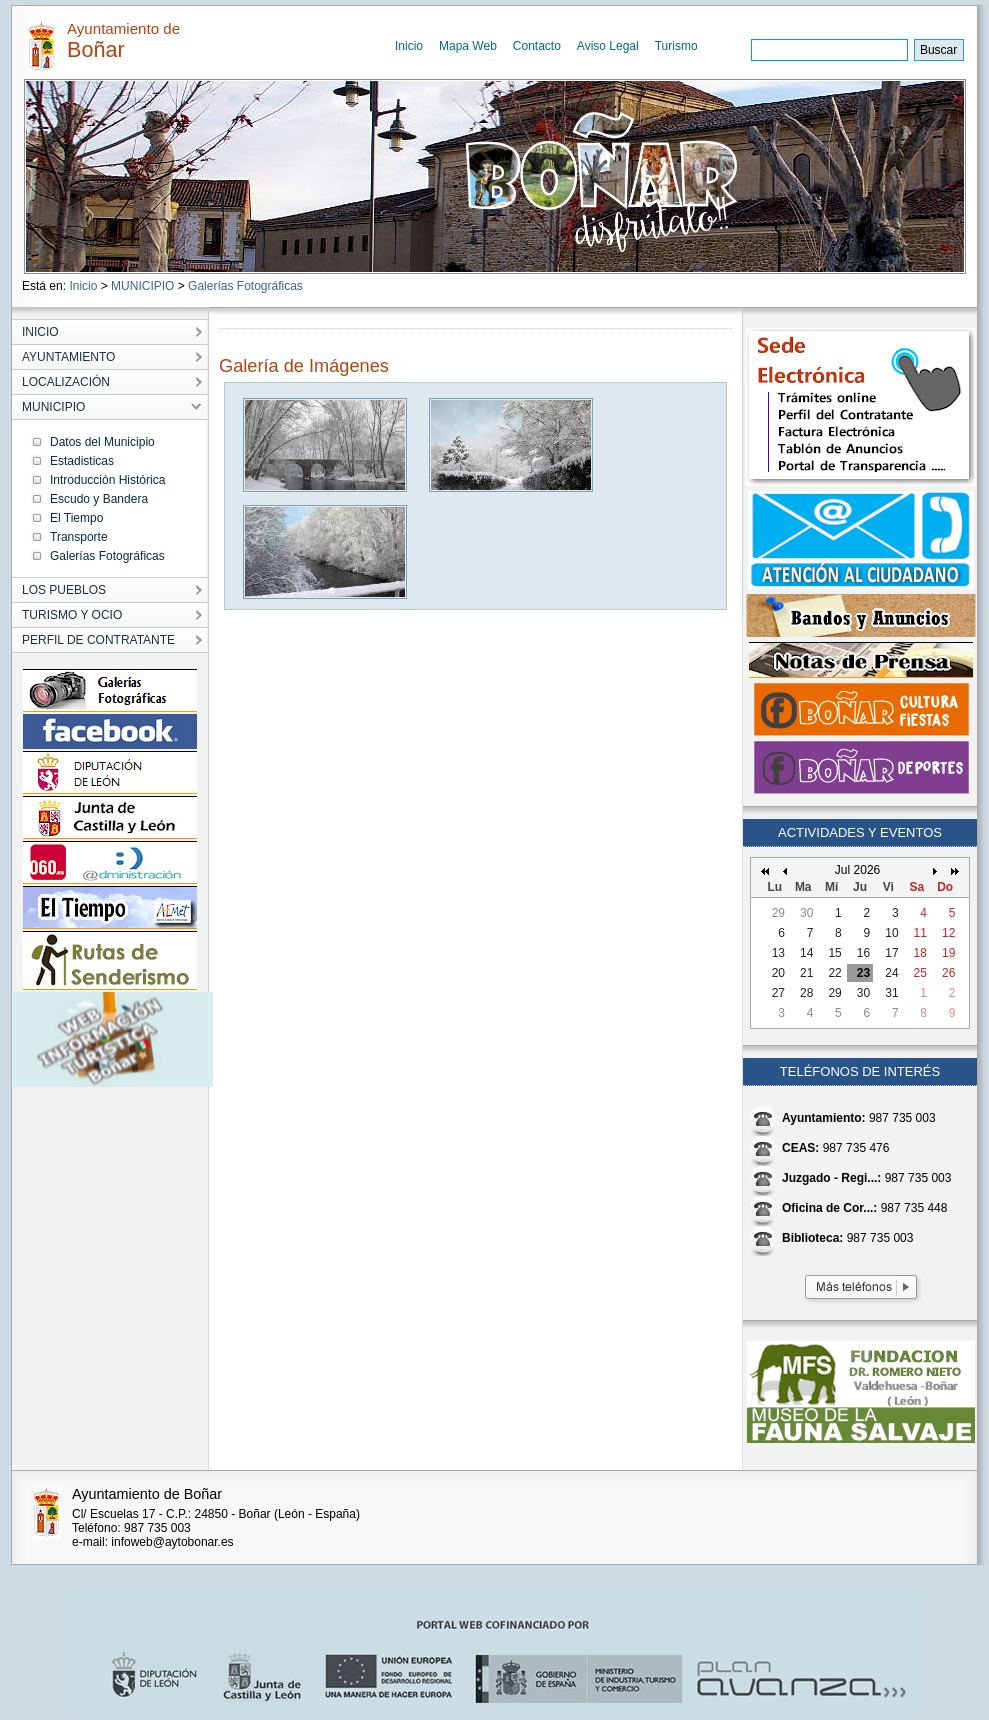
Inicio (409, 46)
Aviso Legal (608, 46)
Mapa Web (468, 46)
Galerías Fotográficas (245, 286)
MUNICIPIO (142, 286)
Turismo (676, 46)
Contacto (537, 46)
